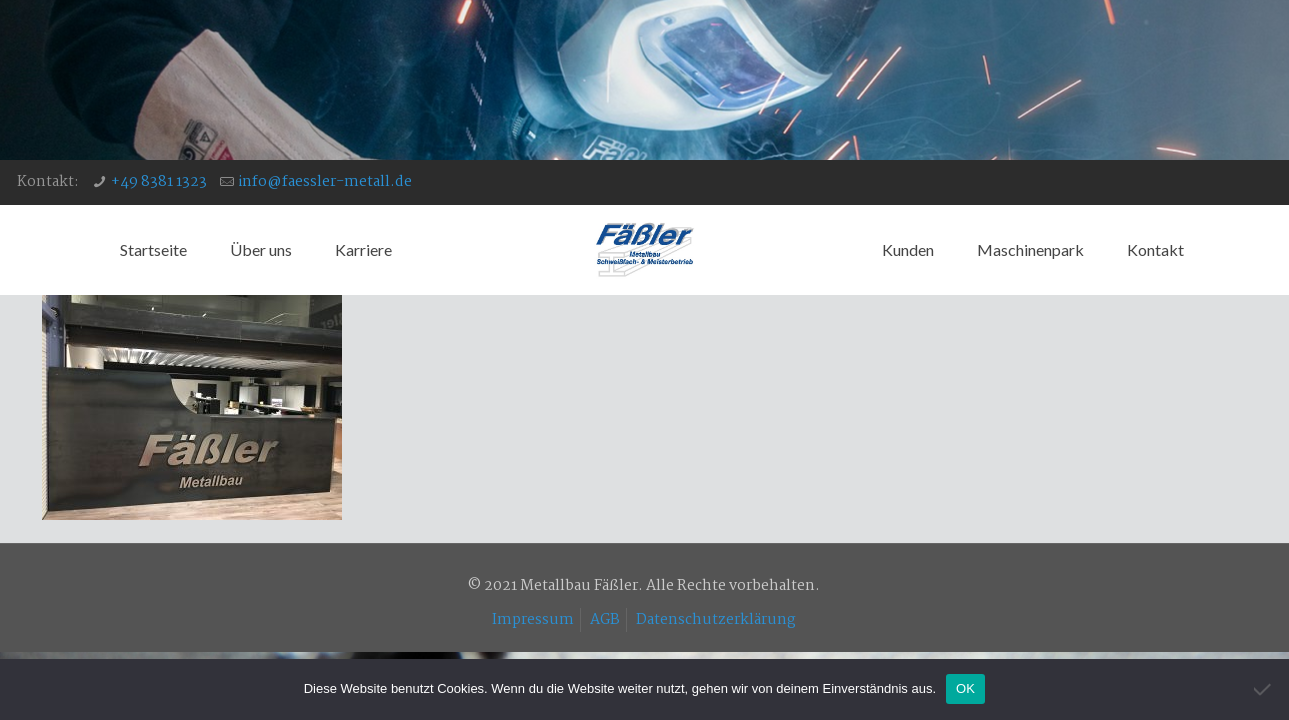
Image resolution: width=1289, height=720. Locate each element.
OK (965, 688)
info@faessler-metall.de (325, 182)
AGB (605, 620)
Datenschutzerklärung (716, 620)
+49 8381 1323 (159, 182)
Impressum (533, 620)
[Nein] (1264, 689)
